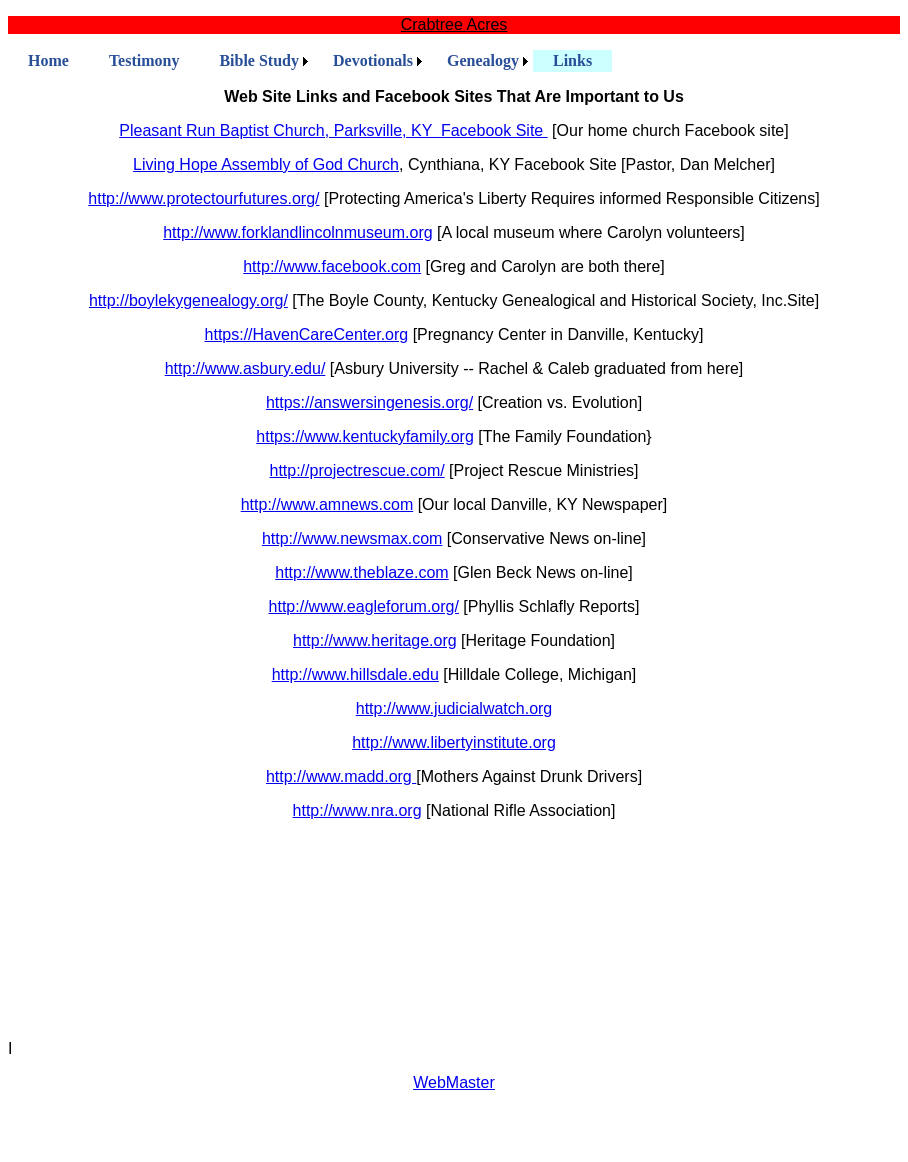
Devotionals (373, 60)
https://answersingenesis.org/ (369, 402)
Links (572, 60)
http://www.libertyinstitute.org (454, 742)
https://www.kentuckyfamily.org (365, 436)
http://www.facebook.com (332, 266)
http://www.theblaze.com (361, 572)
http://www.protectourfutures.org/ (203, 198)
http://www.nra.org (357, 810)
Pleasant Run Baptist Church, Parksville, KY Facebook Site (333, 130)
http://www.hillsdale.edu (355, 674)
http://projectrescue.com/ (356, 470)
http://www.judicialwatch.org (454, 708)
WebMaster (454, 1082)
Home (48, 60)
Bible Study (259, 60)
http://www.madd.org (341, 776)
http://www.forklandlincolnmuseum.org (297, 232)
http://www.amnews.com (327, 504)
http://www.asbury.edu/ (245, 368)
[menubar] (310, 61)
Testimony (144, 60)
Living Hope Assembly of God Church (266, 164)
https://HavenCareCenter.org (307, 334)
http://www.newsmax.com (352, 538)
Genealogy (483, 60)
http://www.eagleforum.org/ (364, 606)
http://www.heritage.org (375, 640)
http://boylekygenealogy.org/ (188, 300)
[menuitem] (48, 61)
